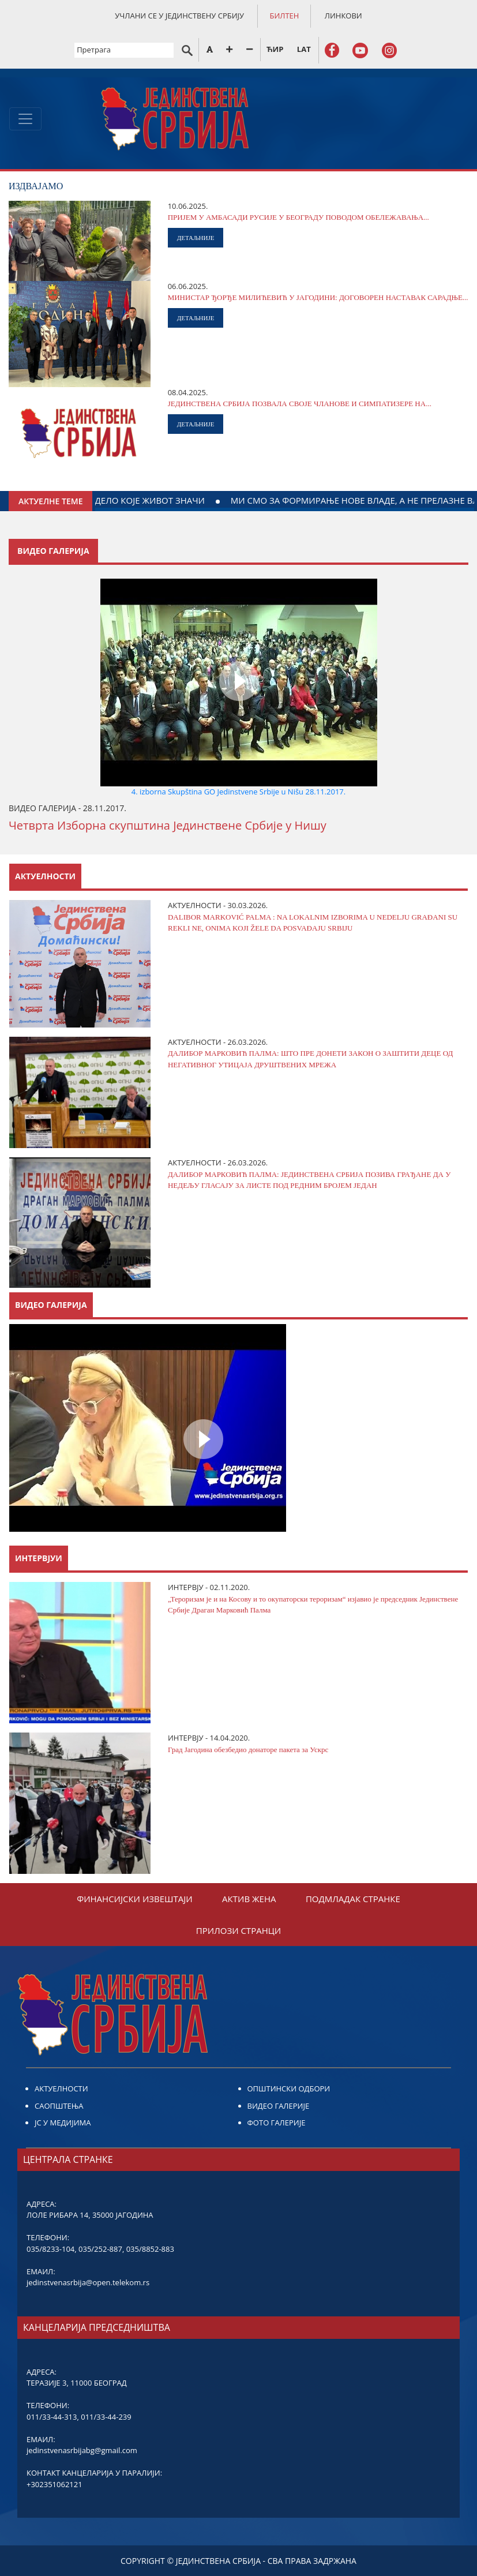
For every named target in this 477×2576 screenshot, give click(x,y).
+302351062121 (54, 2484)
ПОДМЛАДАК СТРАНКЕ (353, 1898)
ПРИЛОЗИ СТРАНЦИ (238, 1930)
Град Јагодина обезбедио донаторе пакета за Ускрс (248, 1749)
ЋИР (274, 49)
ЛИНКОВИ (343, 15)
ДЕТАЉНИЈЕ (196, 237)
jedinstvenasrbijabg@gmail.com (82, 2450)
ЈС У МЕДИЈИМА (63, 2122)
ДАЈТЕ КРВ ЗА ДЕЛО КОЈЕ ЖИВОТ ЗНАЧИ (190, 500)
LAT (304, 49)
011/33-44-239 (106, 2417)
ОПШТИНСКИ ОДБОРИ (288, 2088)
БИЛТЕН (284, 15)
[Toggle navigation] (25, 118)
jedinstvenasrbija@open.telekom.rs (88, 2282)
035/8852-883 (150, 2249)
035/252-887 (100, 2249)
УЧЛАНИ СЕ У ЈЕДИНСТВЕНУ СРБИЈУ (179, 15)
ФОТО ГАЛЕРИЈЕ (276, 2122)
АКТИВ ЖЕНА (249, 1898)
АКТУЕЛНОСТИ (61, 2088)
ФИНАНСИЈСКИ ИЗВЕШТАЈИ (135, 1898)
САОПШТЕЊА (59, 2106)
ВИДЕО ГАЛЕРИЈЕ (278, 2106)
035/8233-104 (50, 2249)
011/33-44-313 (52, 2417)
